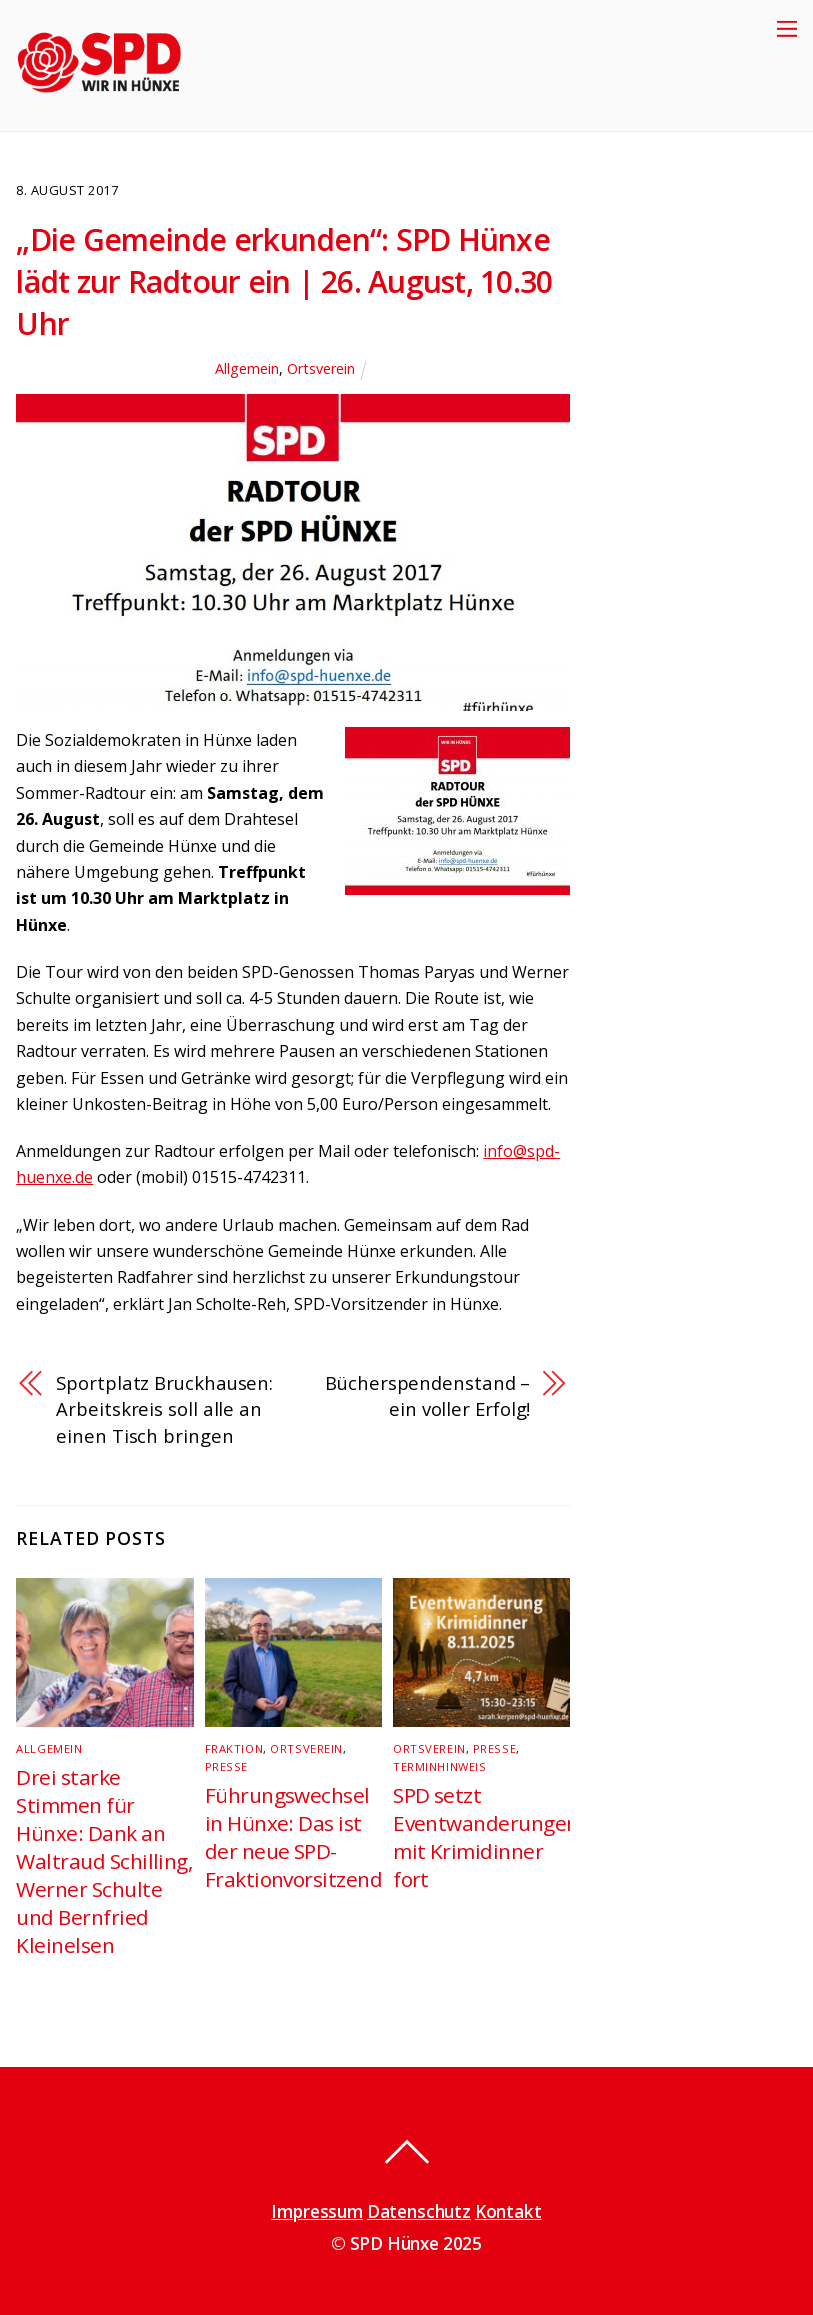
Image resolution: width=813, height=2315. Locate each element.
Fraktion (234, 1748)
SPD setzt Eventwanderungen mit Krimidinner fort (486, 1837)
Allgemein (247, 368)
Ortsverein (321, 368)
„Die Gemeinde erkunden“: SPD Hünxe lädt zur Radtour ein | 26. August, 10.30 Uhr (284, 281)
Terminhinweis (439, 1766)
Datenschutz (419, 2211)
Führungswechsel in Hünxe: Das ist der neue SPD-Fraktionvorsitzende (299, 1837)
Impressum (316, 2211)
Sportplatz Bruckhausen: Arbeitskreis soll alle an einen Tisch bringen (164, 1409)
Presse (226, 1766)
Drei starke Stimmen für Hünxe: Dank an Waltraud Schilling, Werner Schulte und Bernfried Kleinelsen (104, 1861)
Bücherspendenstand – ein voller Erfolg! (427, 1395)
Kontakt (508, 2211)
